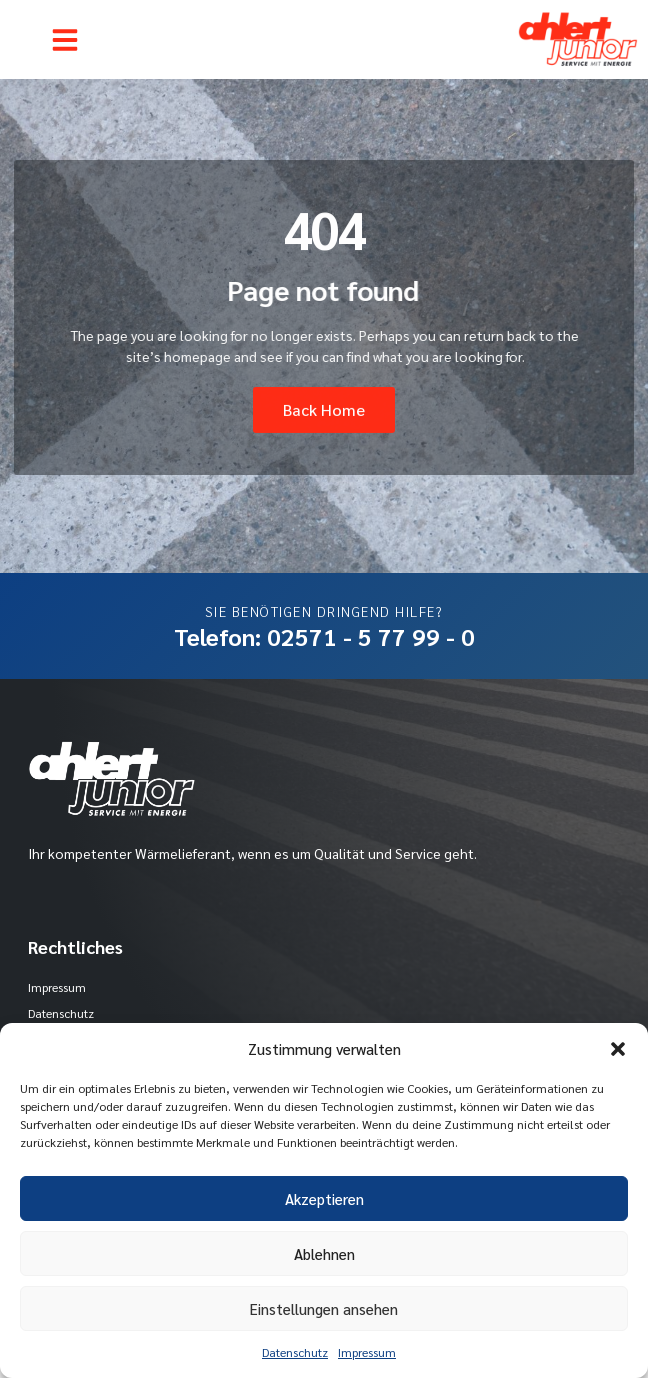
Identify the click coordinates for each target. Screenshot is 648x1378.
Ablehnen (324, 1253)
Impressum (367, 1352)
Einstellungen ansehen (324, 1308)
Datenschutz (295, 1352)
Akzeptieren (324, 1198)
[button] (618, 1049)
